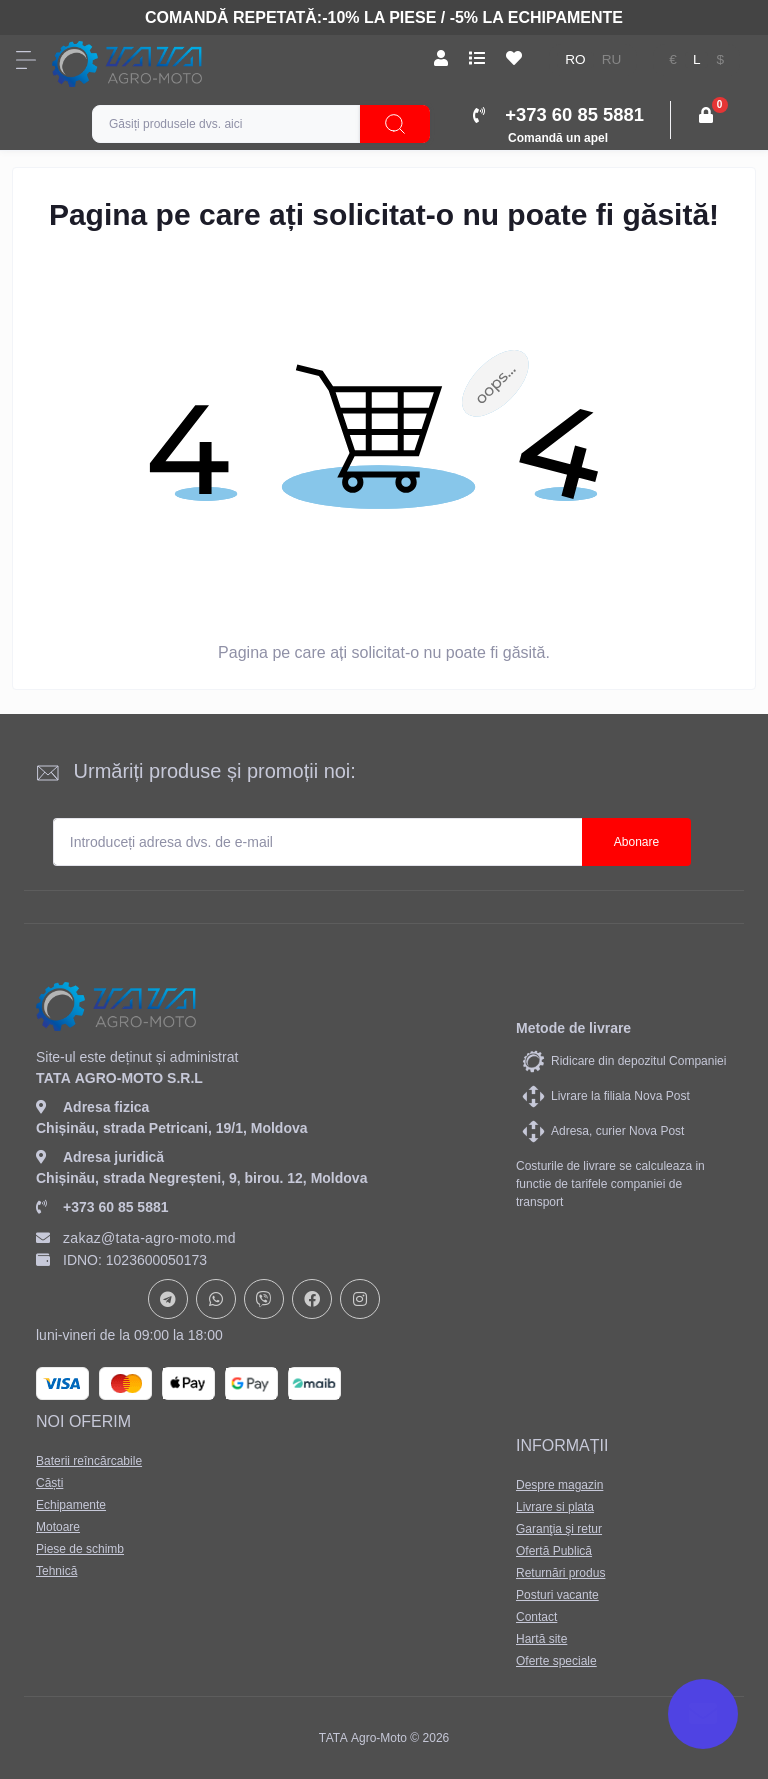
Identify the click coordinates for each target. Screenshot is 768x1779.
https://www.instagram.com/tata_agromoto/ (360, 1299)
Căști (49, 1483)
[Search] (395, 124)
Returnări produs (560, 1573)
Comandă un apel (558, 138)
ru (612, 59)
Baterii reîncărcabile (89, 1461)
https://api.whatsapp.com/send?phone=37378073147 (216, 1299)
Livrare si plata (555, 1507)
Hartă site (541, 1639)
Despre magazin (559, 1485)
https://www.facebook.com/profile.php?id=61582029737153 (312, 1299)
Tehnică (56, 1571)
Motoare (58, 1527)
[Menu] (26, 60)
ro (575, 59)
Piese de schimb (80, 1549)
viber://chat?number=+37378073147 (264, 1299)
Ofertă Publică (554, 1551)
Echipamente (71, 1505)
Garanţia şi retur (559, 1529)
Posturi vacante (557, 1595)
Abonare (636, 842)
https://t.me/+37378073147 (168, 1299)
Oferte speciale (556, 1661)
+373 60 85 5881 (102, 1207)
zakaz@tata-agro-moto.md (136, 1238)
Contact (536, 1617)
